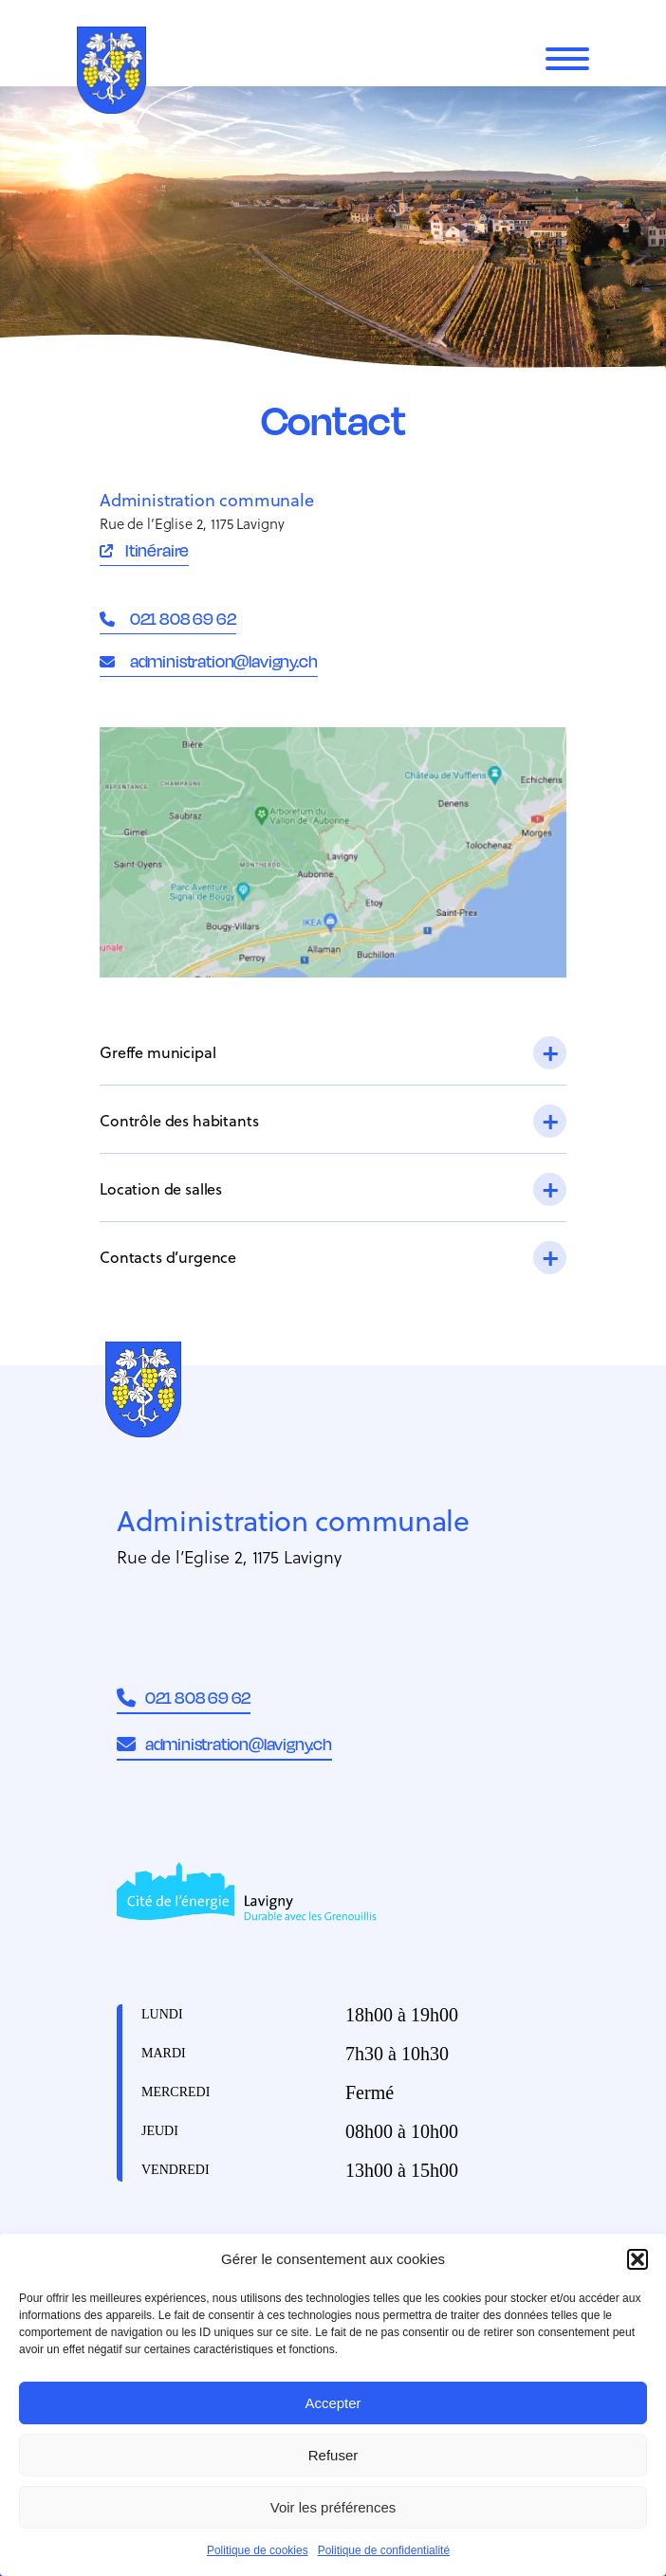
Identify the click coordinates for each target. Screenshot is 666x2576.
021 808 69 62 (181, 618)
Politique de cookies (257, 2550)
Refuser (333, 2455)
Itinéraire (157, 549)
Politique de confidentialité (384, 2550)
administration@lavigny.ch (222, 660)
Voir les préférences (333, 2507)
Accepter (333, 2403)
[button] (637, 2259)
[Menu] (567, 58)
